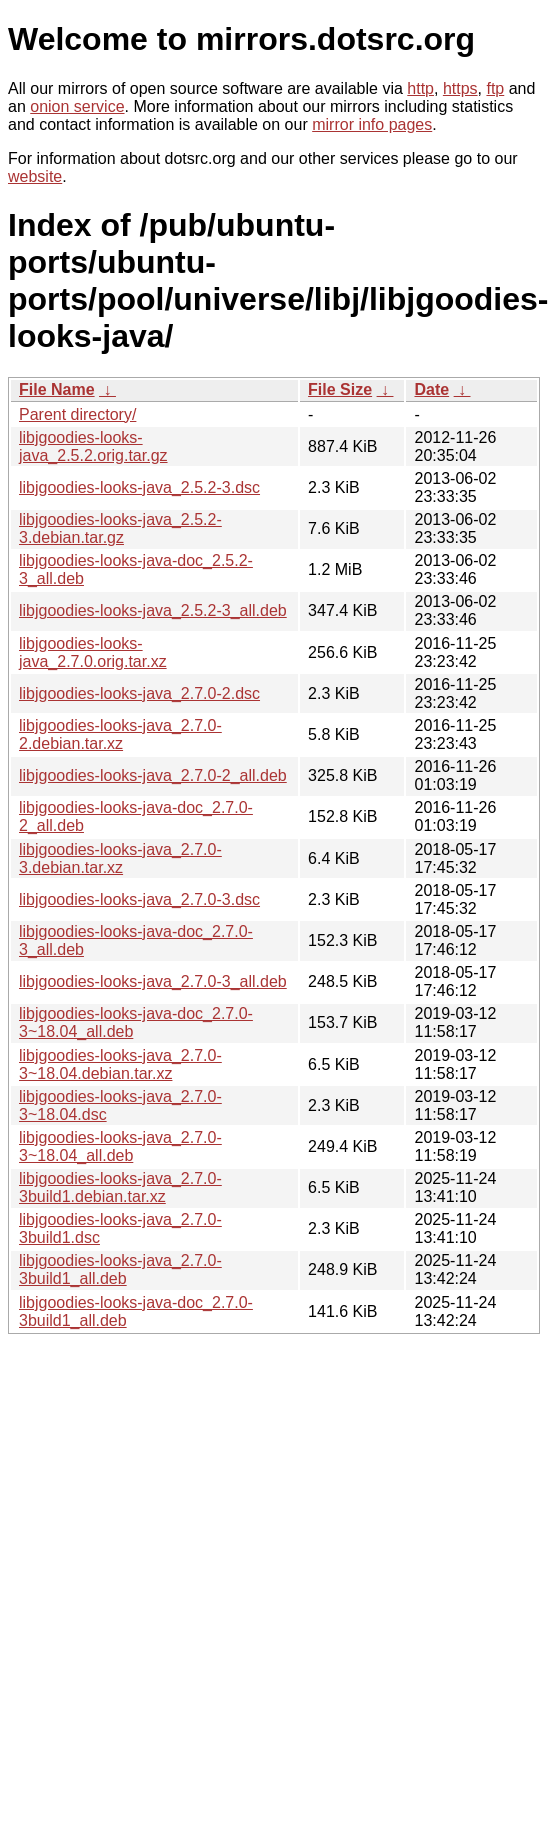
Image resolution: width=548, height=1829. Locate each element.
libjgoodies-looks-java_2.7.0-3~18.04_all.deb (120, 1146)
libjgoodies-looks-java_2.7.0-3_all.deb (153, 981)
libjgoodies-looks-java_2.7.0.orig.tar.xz (93, 652)
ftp (495, 88)
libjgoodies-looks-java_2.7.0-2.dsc (139, 693)
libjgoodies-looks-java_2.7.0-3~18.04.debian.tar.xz (120, 1064)
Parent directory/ (77, 414)
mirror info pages (372, 124)
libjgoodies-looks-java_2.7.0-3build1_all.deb (120, 1269)
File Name (57, 389)
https (460, 88)
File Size (340, 389)
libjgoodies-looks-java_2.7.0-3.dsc (139, 899)
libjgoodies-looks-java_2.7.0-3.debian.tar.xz (120, 858)
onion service (77, 106)
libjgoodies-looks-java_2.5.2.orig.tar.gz (93, 446)
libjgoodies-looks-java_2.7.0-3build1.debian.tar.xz (120, 1187)
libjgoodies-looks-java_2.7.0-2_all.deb (153, 775)
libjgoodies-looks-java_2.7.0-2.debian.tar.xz (120, 734)
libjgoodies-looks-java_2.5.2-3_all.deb (153, 610)
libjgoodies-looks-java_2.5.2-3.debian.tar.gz (120, 528)
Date (431, 389)
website (35, 176)
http (420, 88)
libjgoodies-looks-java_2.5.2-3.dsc (139, 487)
